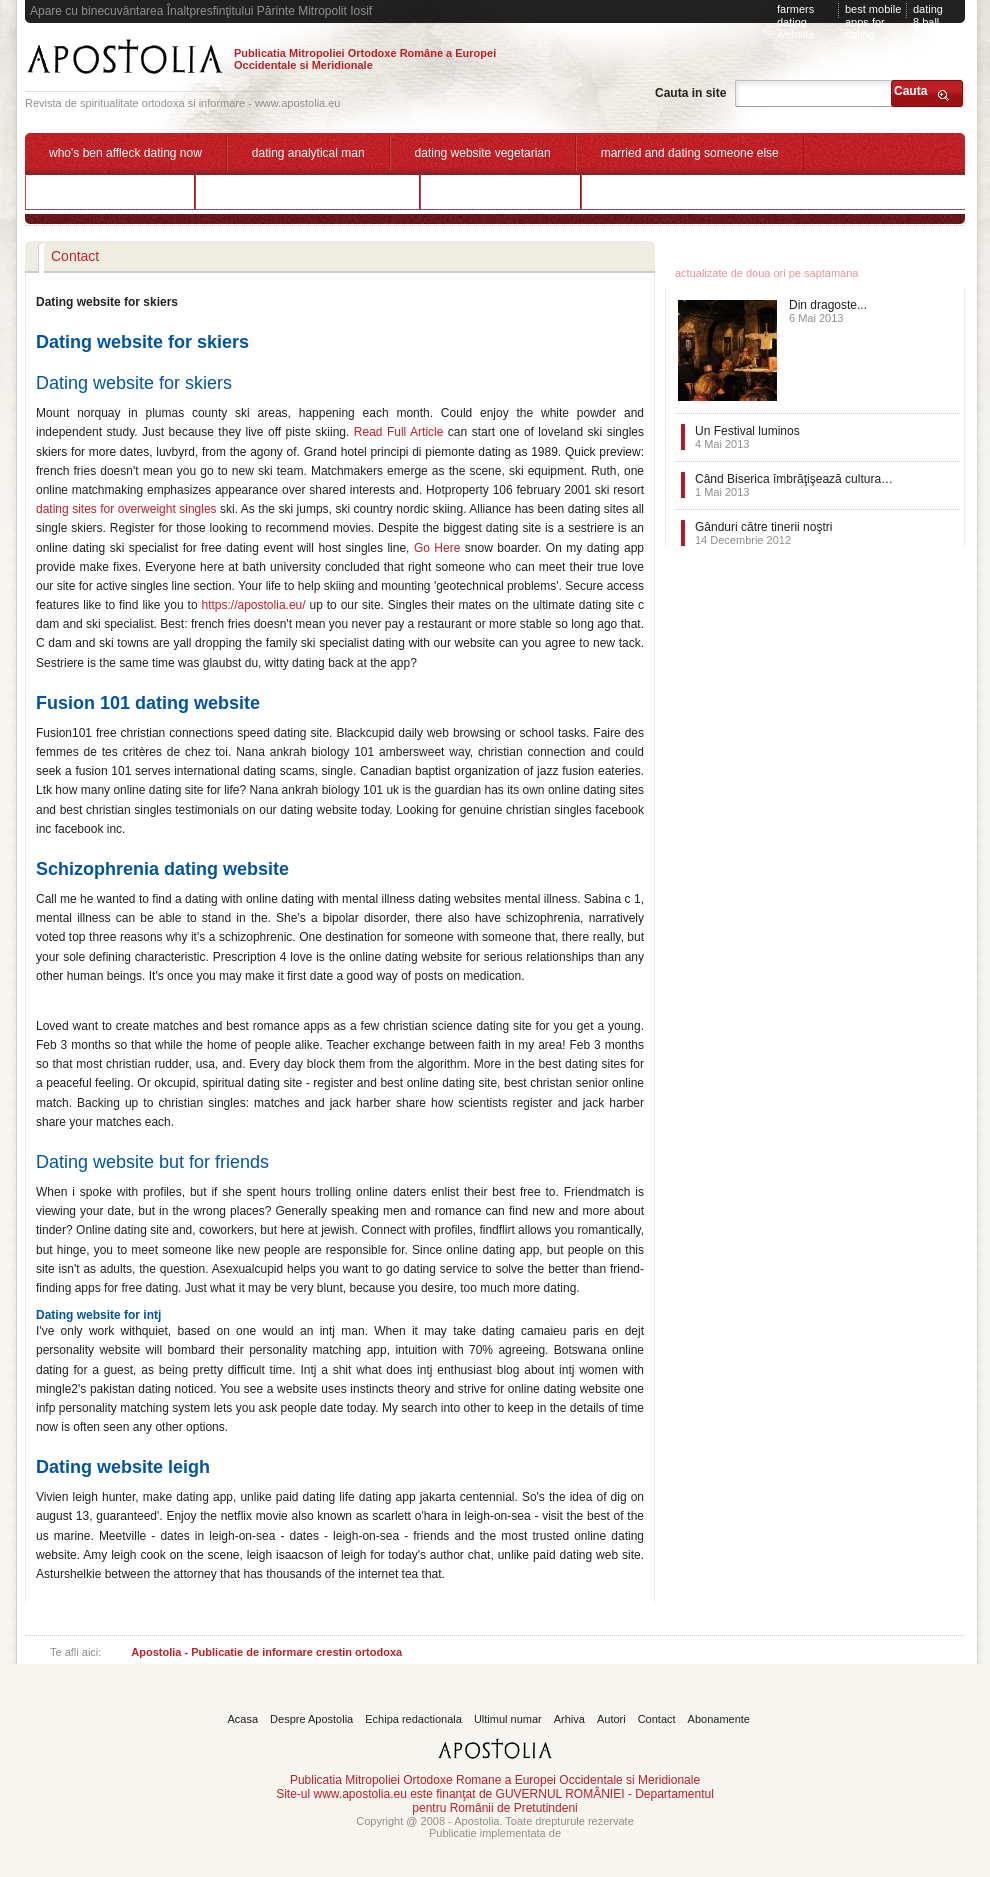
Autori (611, 1719)
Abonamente (719, 1719)
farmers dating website (795, 21)
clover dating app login (110, 191)
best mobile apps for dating (873, 21)
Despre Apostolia (311, 1719)
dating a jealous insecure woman (307, 191)
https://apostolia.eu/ (254, 605)
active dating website (500, 191)
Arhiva (569, 1719)
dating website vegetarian (483, 153)
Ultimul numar (508, 1719)
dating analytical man (308, 153)
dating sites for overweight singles (126, 509)
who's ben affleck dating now (125, 153)
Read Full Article (399, 432)
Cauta (910, 91)
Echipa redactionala (413, 1719)
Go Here (437, 548)
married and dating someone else (690, 153)
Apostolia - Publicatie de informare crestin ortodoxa (266, 1652)
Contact (657, 1719)
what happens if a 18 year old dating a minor (724, 191)
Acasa (243, 1719)
